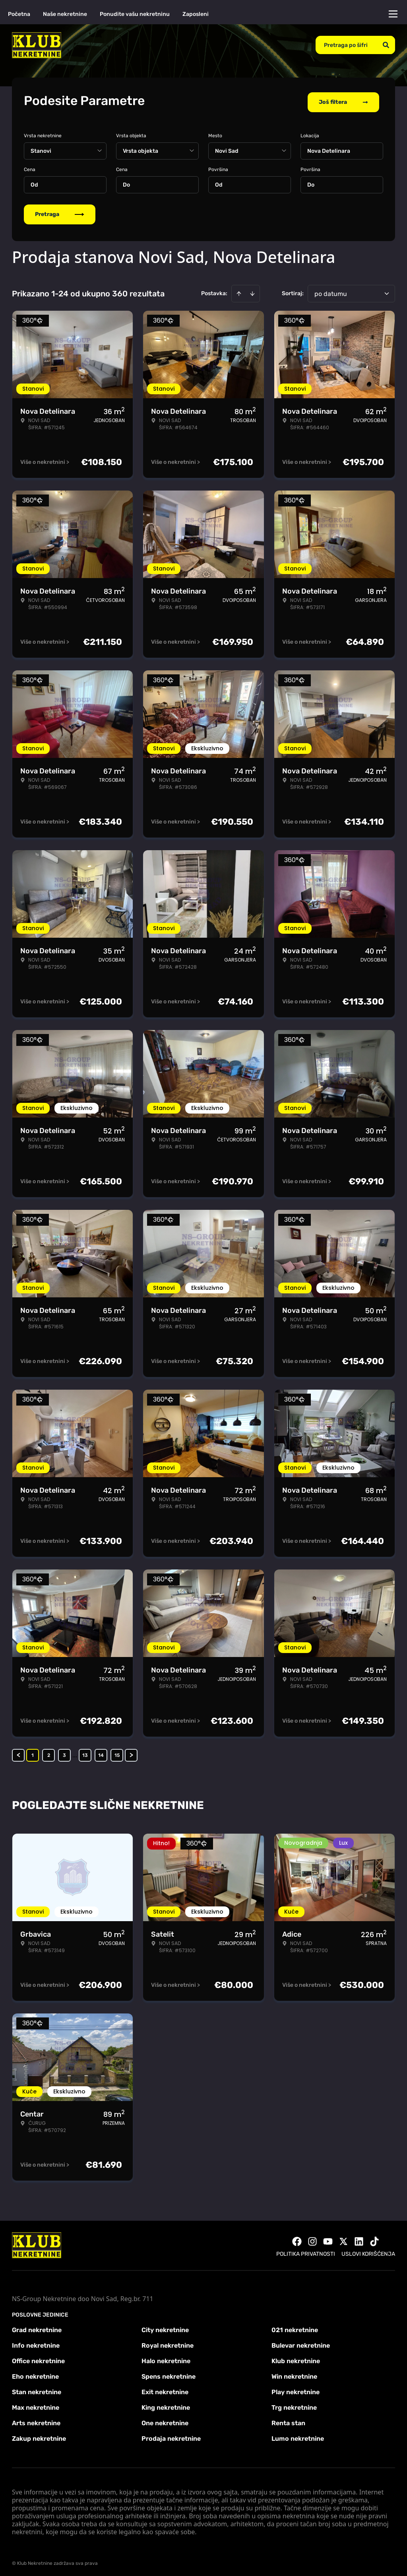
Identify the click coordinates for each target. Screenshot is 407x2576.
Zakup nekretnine (39, 2436)
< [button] (18, 1752)
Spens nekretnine (168, 2373)
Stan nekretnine (36, 2389)
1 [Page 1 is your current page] (32, 1752)
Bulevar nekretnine (300, 2342)
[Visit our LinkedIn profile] (359, 2238)
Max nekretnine (35, 2405)
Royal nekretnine (167, 2342)
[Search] (386, 45)
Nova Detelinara (328, 148)
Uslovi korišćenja (368, 2251)
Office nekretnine (38, 2358)
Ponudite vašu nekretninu (135, 14)
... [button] (74, 1752)
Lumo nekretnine (297, 2436)
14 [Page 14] (101, 1752)
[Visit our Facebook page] (297, 2238)
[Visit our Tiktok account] (374, 2238)
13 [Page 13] (85, 1752)
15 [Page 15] (117, 1752)
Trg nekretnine (294, 2405)
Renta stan (288, 2420)
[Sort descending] (252, 291)
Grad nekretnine (37, 2327)
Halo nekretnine (165, 2358)
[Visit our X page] (343, 2238)
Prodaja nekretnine (171, 2436)
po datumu (330, 291)
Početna (19, 14)
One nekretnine (164, 2420)
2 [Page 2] (48, 1752)
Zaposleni (195, 14)
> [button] (131, 1752)
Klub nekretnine (295, 2358)
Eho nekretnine (35, 2373)
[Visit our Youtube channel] (328, 2238)
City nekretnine (165, 2327)
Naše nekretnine (65, 14)
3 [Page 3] (64, 1752)
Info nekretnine (36, 2342)
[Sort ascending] (239, 291)
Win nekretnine (294, 2373)
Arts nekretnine (36, 2420)
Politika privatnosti (305, 2251)
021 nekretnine (294, 2327)
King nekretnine (165, 2405)
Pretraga (59, 211)
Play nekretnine (295, 2389)
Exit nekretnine (164, 2389)
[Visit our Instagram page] (312, 2238)
